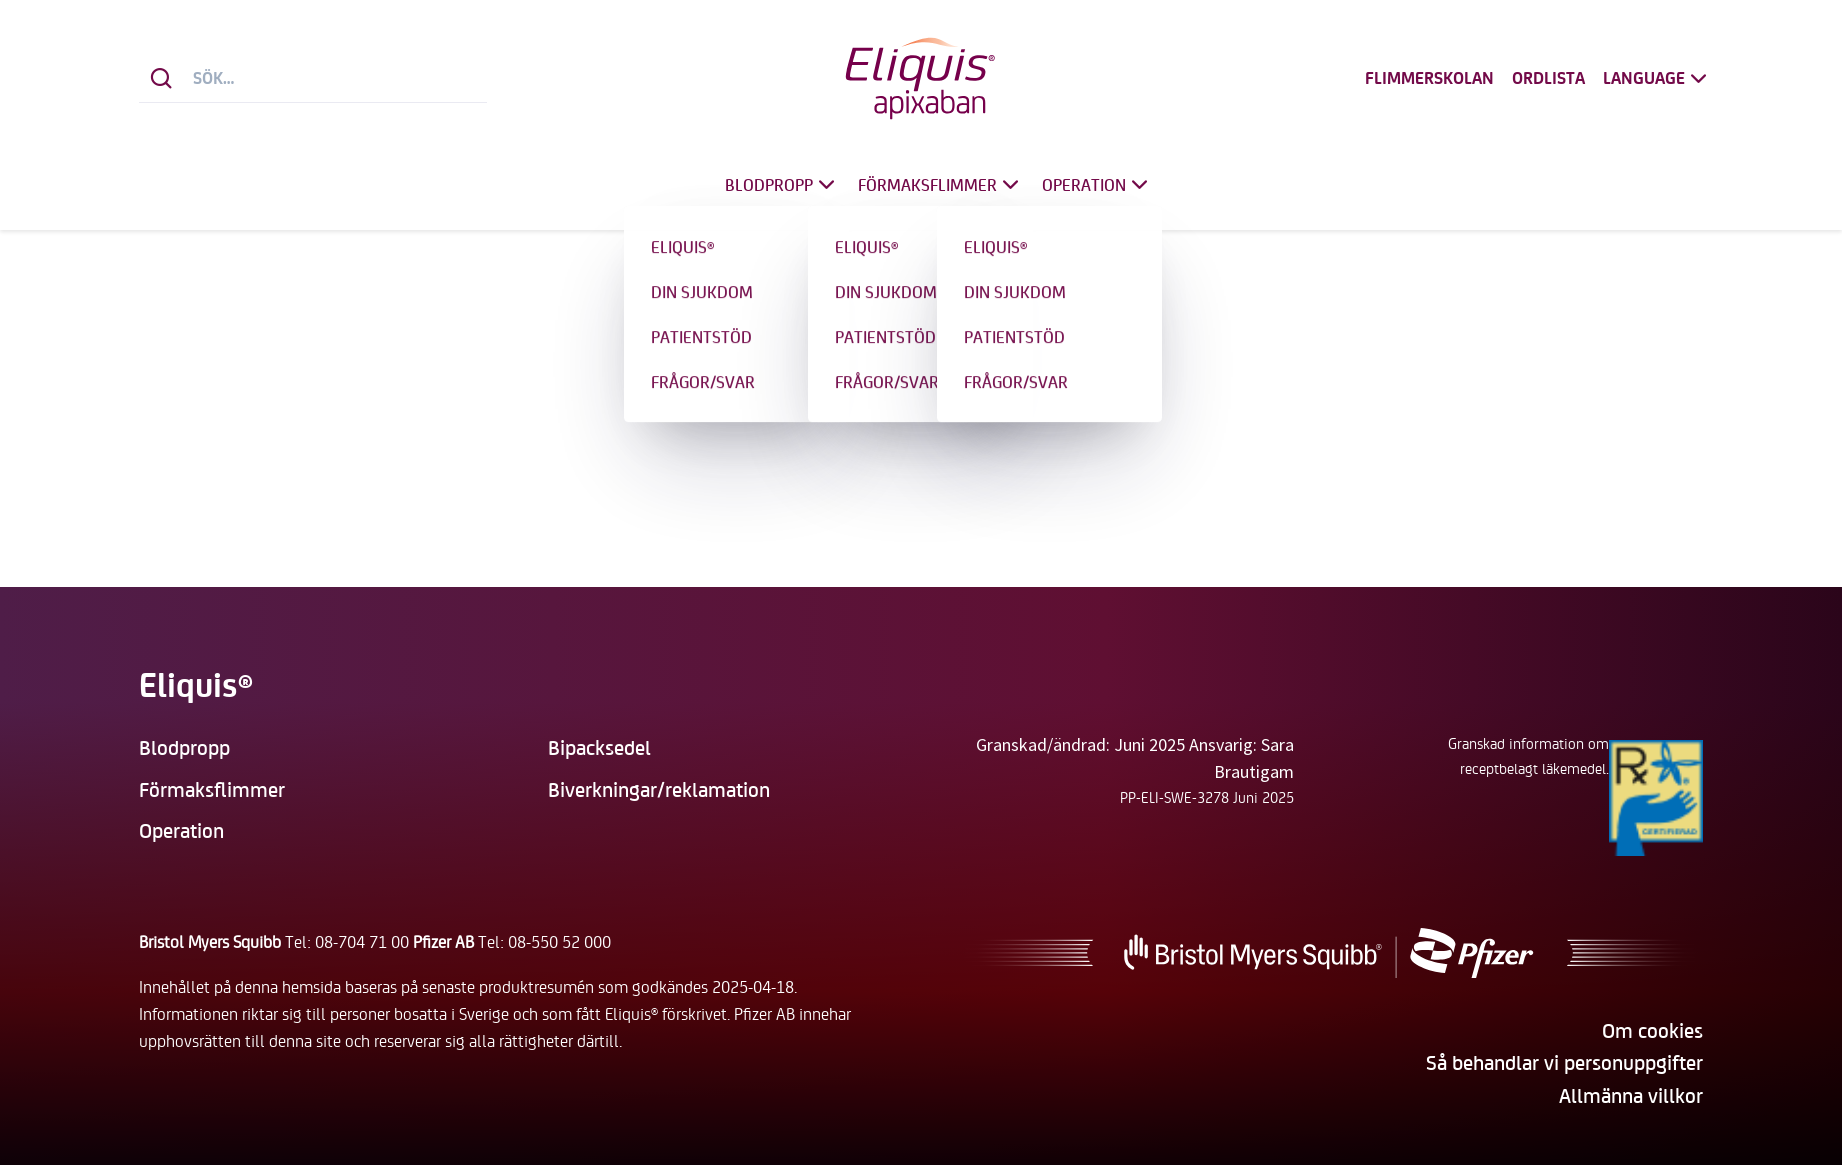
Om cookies (1652, 1029)
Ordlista (1548, 78)
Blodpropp (782, 184)
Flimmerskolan (1429, 78)
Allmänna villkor (1631, 1094)
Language (1657, 78)
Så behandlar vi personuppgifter (1564, 1061)
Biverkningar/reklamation (659, 788)
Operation (1097, 184)
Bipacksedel (599, 746)
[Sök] (161, 78)
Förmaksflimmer (941, 184)
